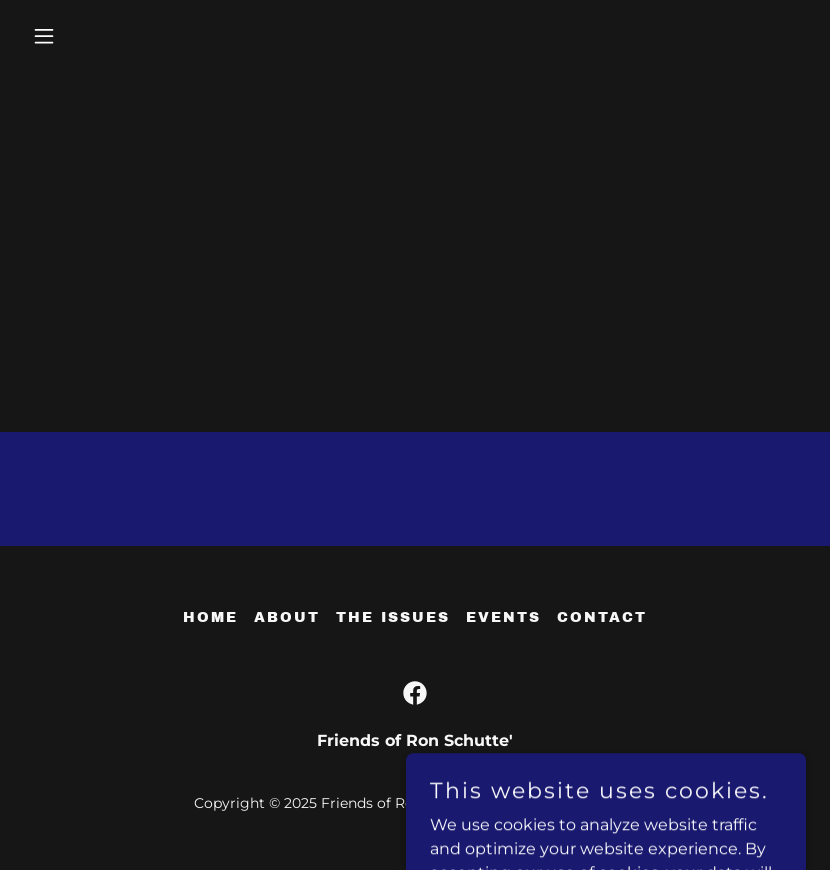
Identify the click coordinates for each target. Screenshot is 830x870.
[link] (415, 693)
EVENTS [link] (503, 617)
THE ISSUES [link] (393, 617)
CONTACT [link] (602, 617)
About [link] (287, 617)
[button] (82, 36)
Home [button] (210, 617)
